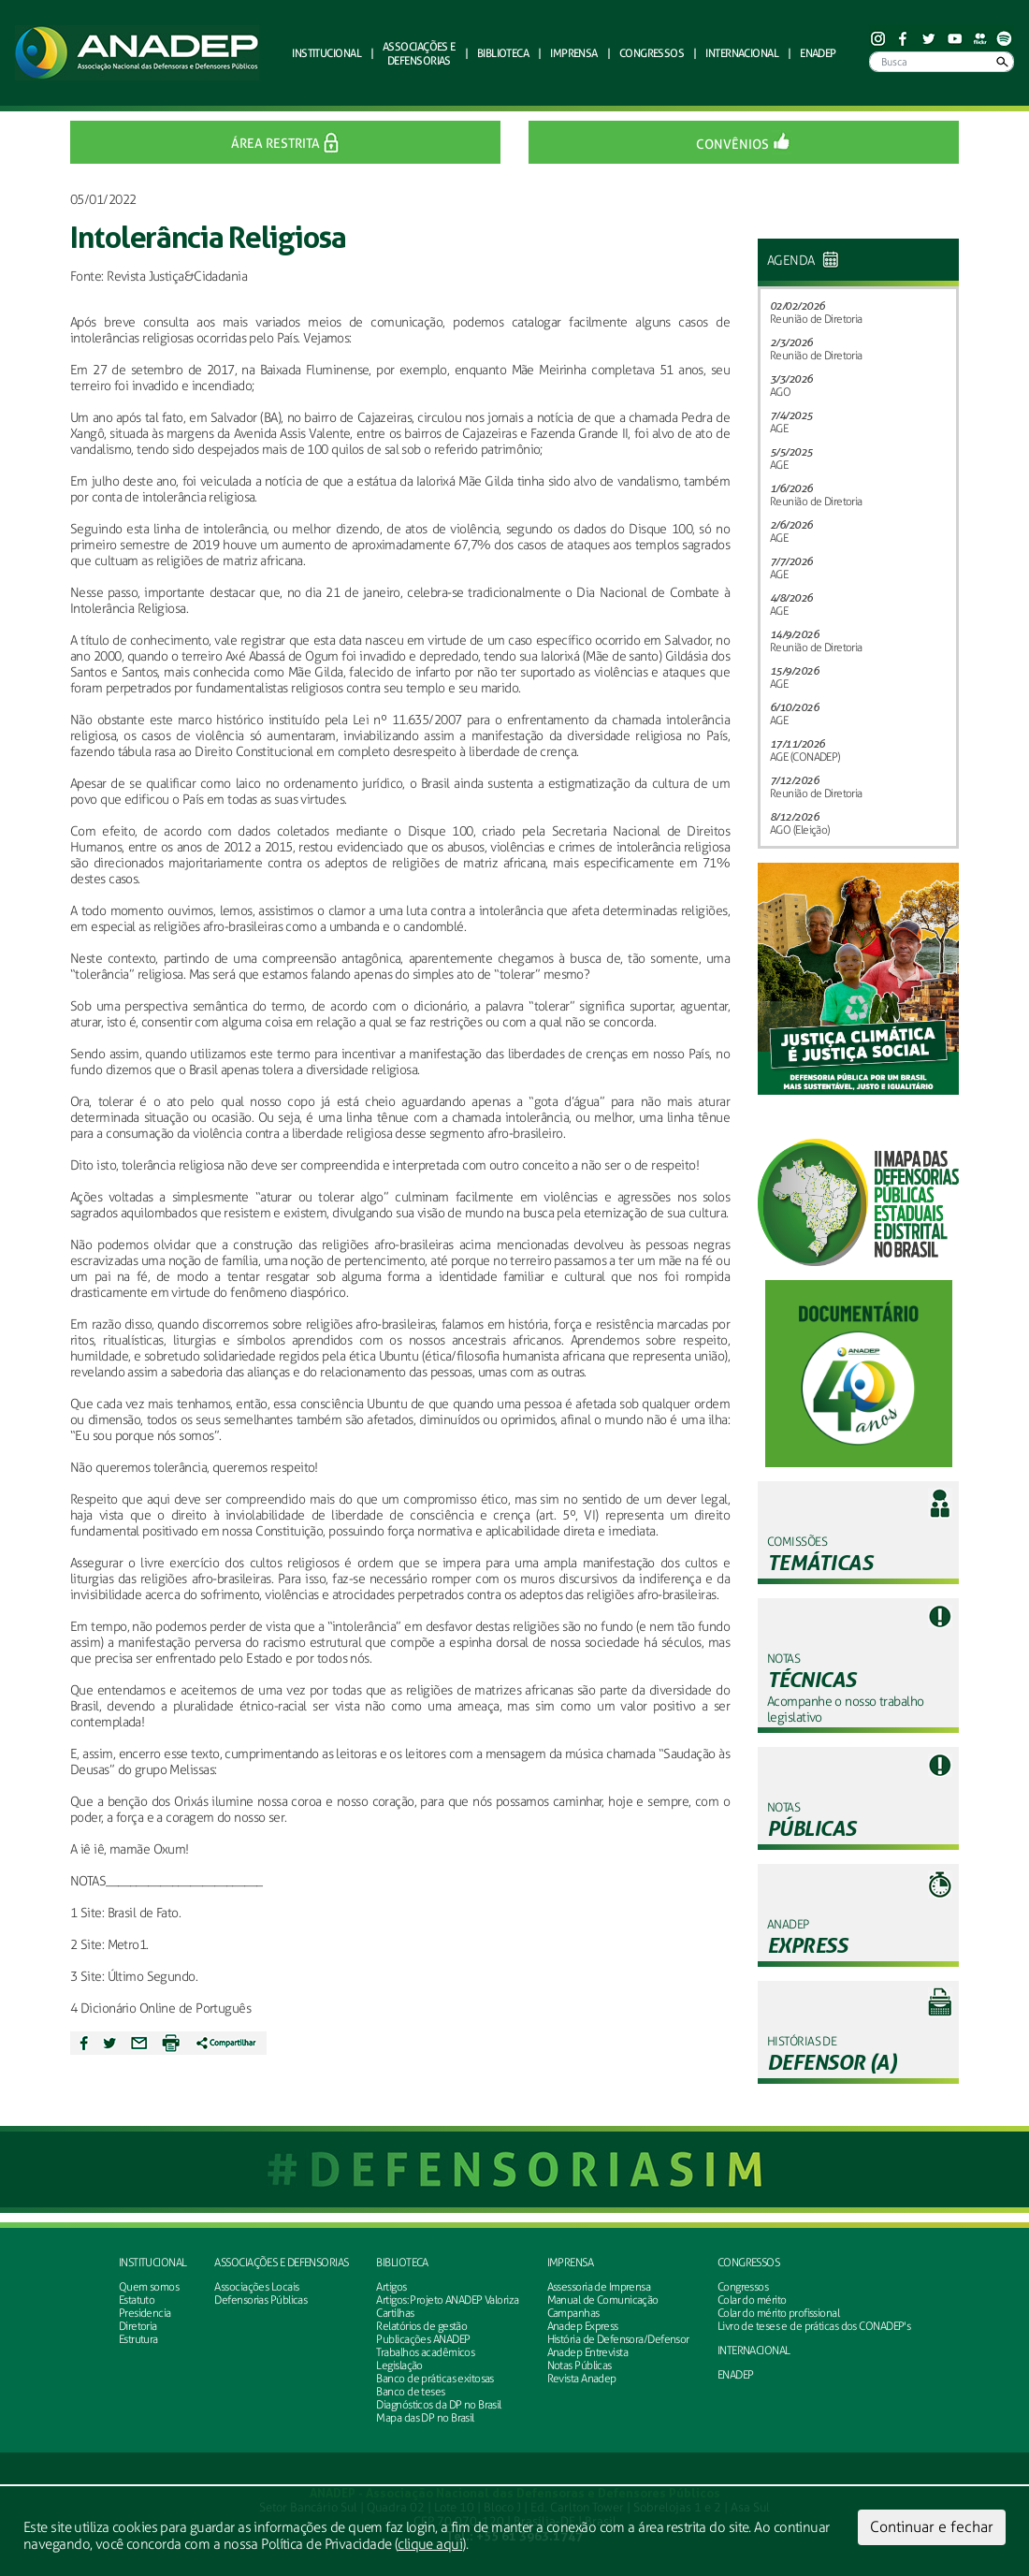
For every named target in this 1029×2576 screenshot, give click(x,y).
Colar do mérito (752, 2300)
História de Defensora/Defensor (618, 2339)
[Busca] (941, 61)
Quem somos (149, 2286)
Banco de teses (410, 2391)
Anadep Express (582, 2326)
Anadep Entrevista (587, 2352)
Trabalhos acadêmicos (425, 2352)
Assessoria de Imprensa (599, 2286)
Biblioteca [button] (503, 53)
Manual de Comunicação (603, 2300)
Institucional (153, 2262)
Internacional (741, 53)
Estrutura (138, 2339)
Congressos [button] (651, 53)
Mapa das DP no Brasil (424, 2417)
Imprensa (570, 2262)
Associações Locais (256, 2286)
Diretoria (138, 2326)
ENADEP (818, 53)
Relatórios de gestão (421, 2326)
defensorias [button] (419, 53)
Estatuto (137, 2300)
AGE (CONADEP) (805, 757)
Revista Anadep (581, 2378)
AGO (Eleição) (800, 830)
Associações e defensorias (281, 2262)
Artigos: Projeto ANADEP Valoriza (447, 2300)
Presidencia (145, 2313)
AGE (779, 428)
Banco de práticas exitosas (434, 2378)
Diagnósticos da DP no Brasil (438, 2404)
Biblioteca (402, 2262)
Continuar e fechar (931, 2527)
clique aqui (430, 2544)
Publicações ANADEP (423, 2339)
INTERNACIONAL (753, 2350)
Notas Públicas (579, 2365)
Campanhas (573, 2313)
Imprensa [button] (574, 53)
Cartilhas (394, 2313)
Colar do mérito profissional (778, 2313)
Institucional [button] (326, 53)
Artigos (391, 2286)
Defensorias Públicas (260, 2300)
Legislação (399, 2365)
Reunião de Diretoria (816, 319)
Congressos (748, 2262)
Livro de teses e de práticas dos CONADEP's (813, 2326)
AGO (780, 392)
